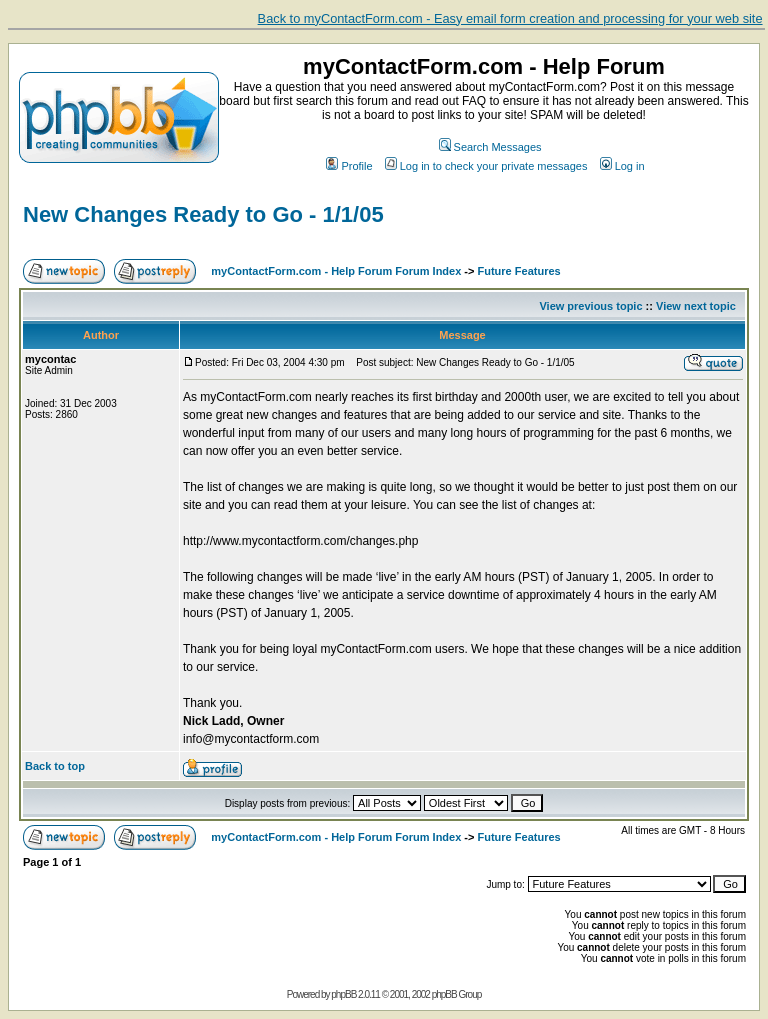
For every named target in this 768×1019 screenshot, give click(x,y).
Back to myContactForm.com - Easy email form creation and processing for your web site (510, 18)
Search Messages (490, 147)
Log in (622, 166)
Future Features (519, 271)
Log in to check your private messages (486, 166)
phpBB (343, 994)
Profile (349, 166)
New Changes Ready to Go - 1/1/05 (203, 214)
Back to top (55, 766)
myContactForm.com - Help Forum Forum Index (336, 271)
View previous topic (590, 306)
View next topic (696, 306)
